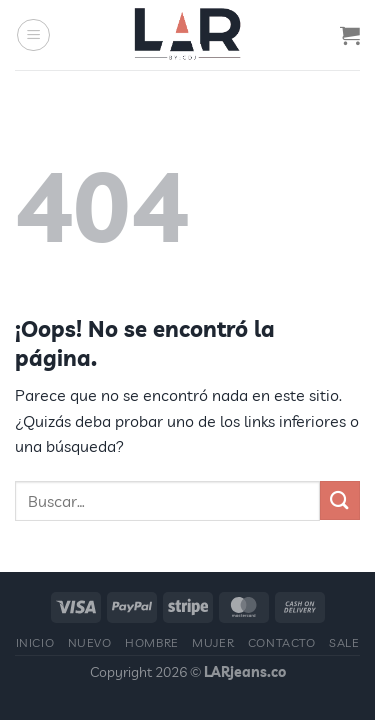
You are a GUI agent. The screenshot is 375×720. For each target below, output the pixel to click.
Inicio (35, 642)
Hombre (152, 642)
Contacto (282, 642)
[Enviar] (340, 500)
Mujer (213, 642)
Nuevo (90, 642)
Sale (344, 642)
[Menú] (33, 35)
